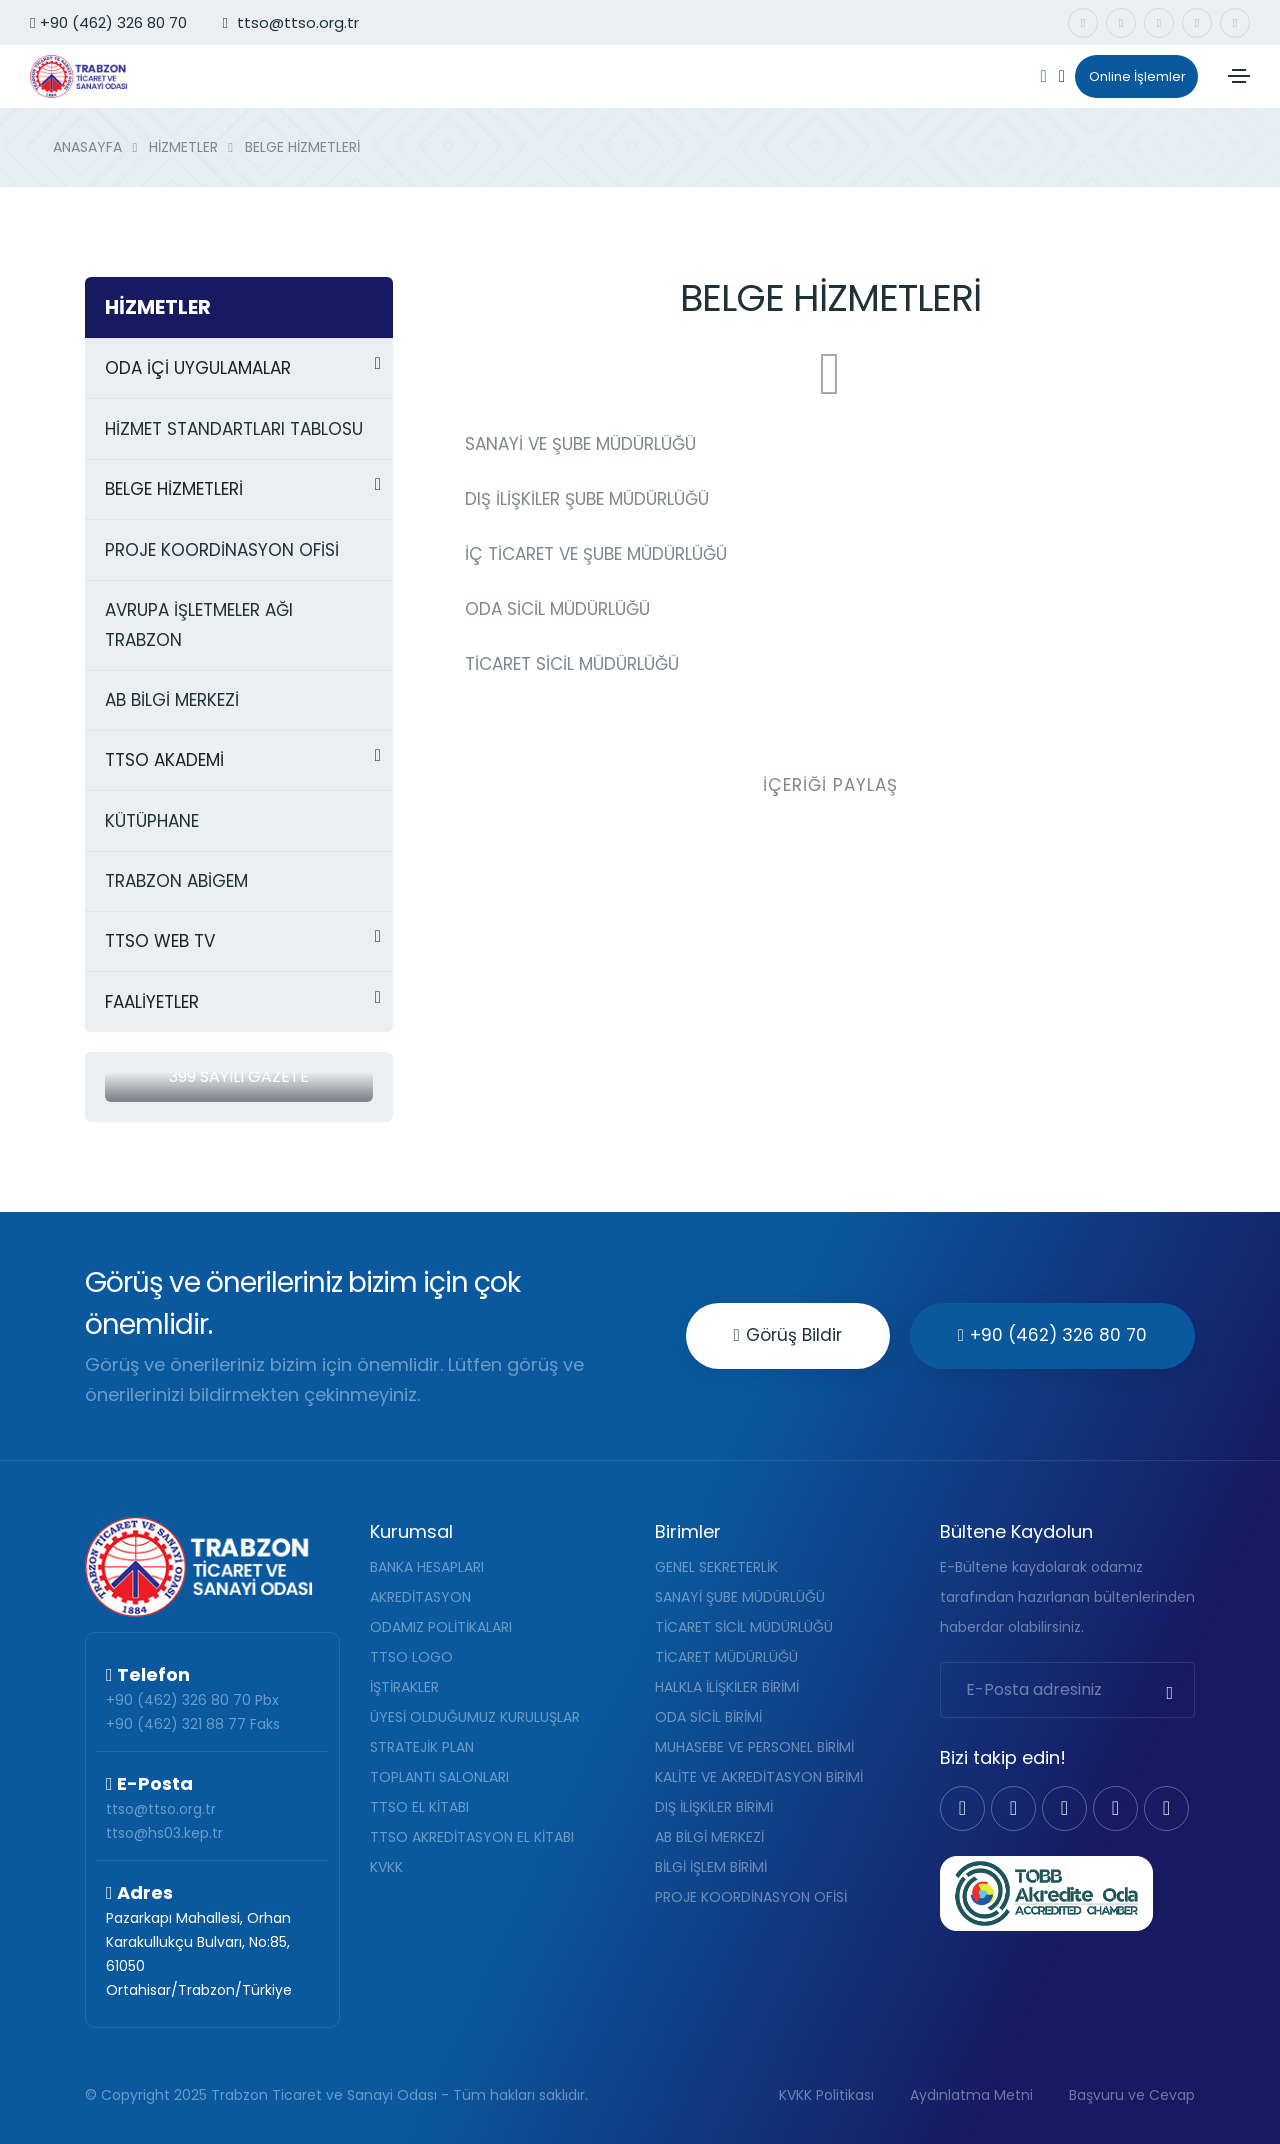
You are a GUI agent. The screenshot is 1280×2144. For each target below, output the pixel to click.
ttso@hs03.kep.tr (164, 1833)
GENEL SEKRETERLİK (716, 1567)
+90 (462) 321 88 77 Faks (193, 1724)
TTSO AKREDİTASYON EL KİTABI (472, 1837)
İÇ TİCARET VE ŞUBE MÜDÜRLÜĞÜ (596, 554)
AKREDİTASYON (420, 1597)
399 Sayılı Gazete (239, 1076)
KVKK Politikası (826, 2095)
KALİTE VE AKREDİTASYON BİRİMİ (759, 1777)
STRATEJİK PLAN (422, 1747)
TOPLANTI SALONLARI (439, 1777)
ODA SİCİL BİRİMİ (708, 1717)
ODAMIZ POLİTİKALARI (441, 1627)
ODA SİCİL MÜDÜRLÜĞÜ (557, 609)
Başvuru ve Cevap (1132, 2095)
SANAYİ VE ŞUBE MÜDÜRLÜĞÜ (580, 444)
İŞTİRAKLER (404, 1687)
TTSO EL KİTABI (419, 1807)
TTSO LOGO (411, 1657)
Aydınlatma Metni (971, 2095)
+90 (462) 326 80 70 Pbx (192, 1700)
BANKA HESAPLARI (427, 1567)
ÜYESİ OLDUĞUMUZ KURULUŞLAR (475, 1717)
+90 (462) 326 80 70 (108, 22)
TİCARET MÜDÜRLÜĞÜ (726, 1657)
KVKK (386, 1867)
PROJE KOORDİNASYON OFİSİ (751, 1897)
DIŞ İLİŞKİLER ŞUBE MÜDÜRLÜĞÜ (587, 499)
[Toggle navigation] (1239, 76)
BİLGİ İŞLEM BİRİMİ (711, 1867)
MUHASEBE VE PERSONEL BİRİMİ (754, 1747)
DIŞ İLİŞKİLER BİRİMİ (714, 1807)
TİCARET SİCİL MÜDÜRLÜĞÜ (572, 664)
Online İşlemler (1130, 77)
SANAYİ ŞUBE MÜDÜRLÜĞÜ (740, 1597)
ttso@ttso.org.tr (161, 1809)
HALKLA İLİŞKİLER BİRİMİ (727, 1687)
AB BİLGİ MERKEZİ (709, 1837)
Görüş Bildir (788, 1335)
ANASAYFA (87, 147)
